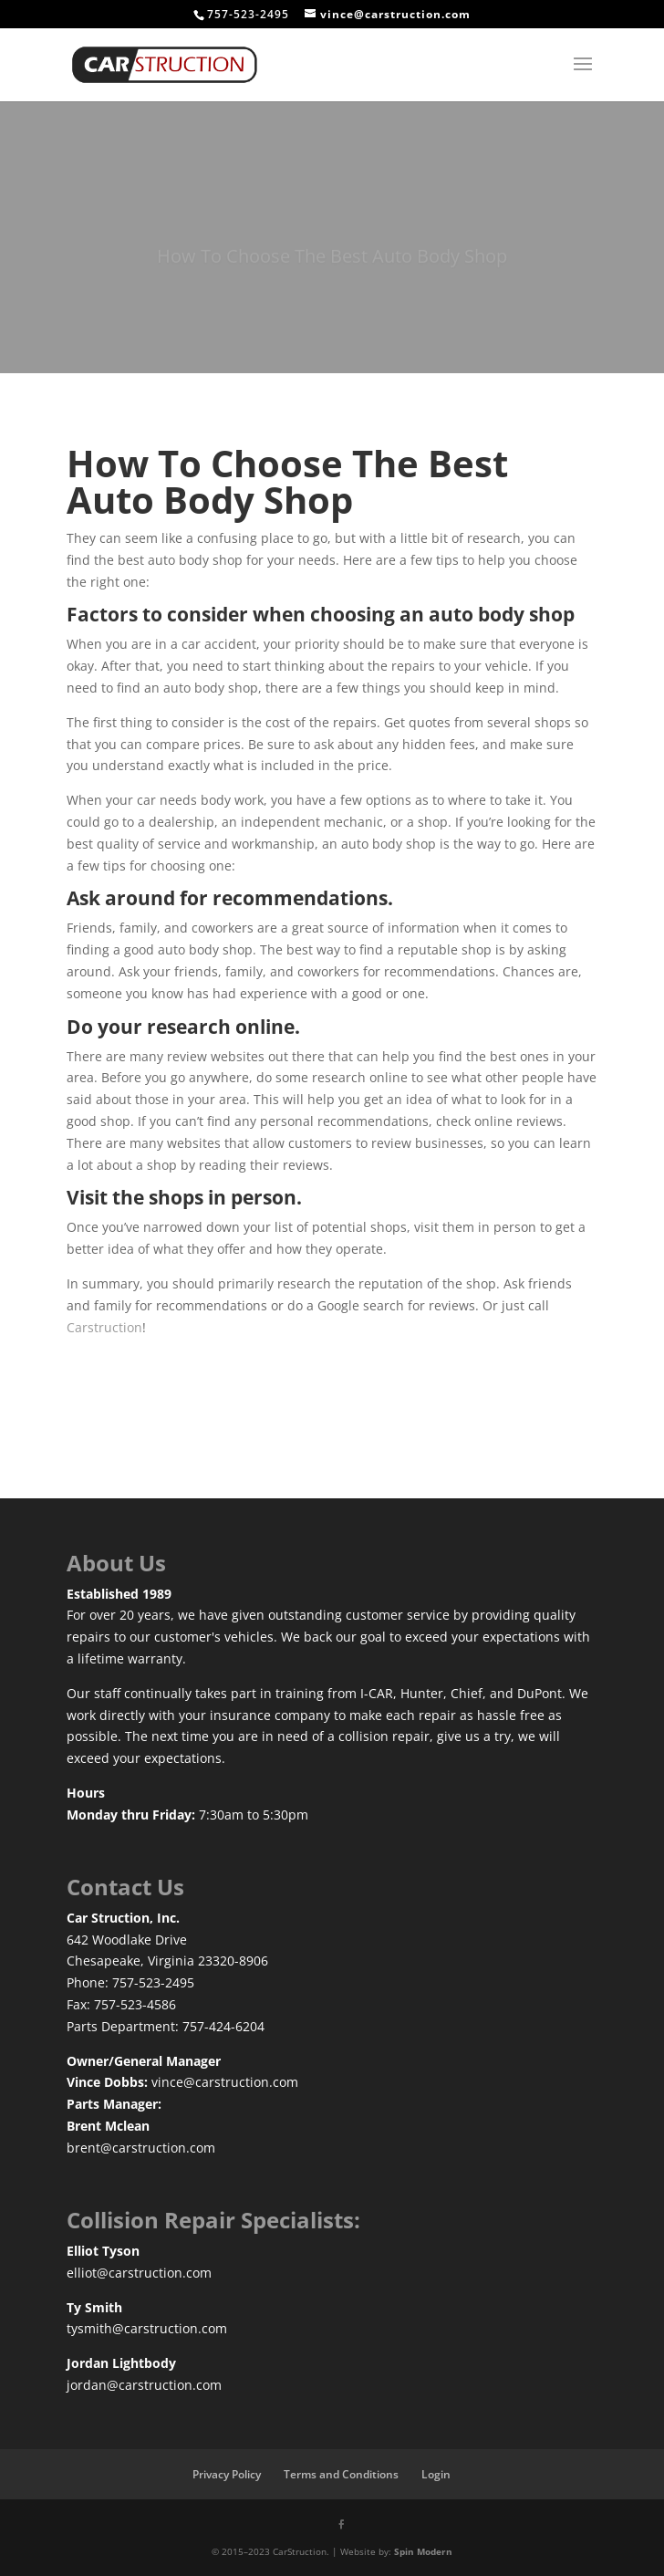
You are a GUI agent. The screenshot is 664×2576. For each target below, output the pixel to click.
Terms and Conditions (341, 2474)
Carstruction (104, 1327)
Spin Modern (423, 2551)
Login (436, 2474)
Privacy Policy (226, 2474)
